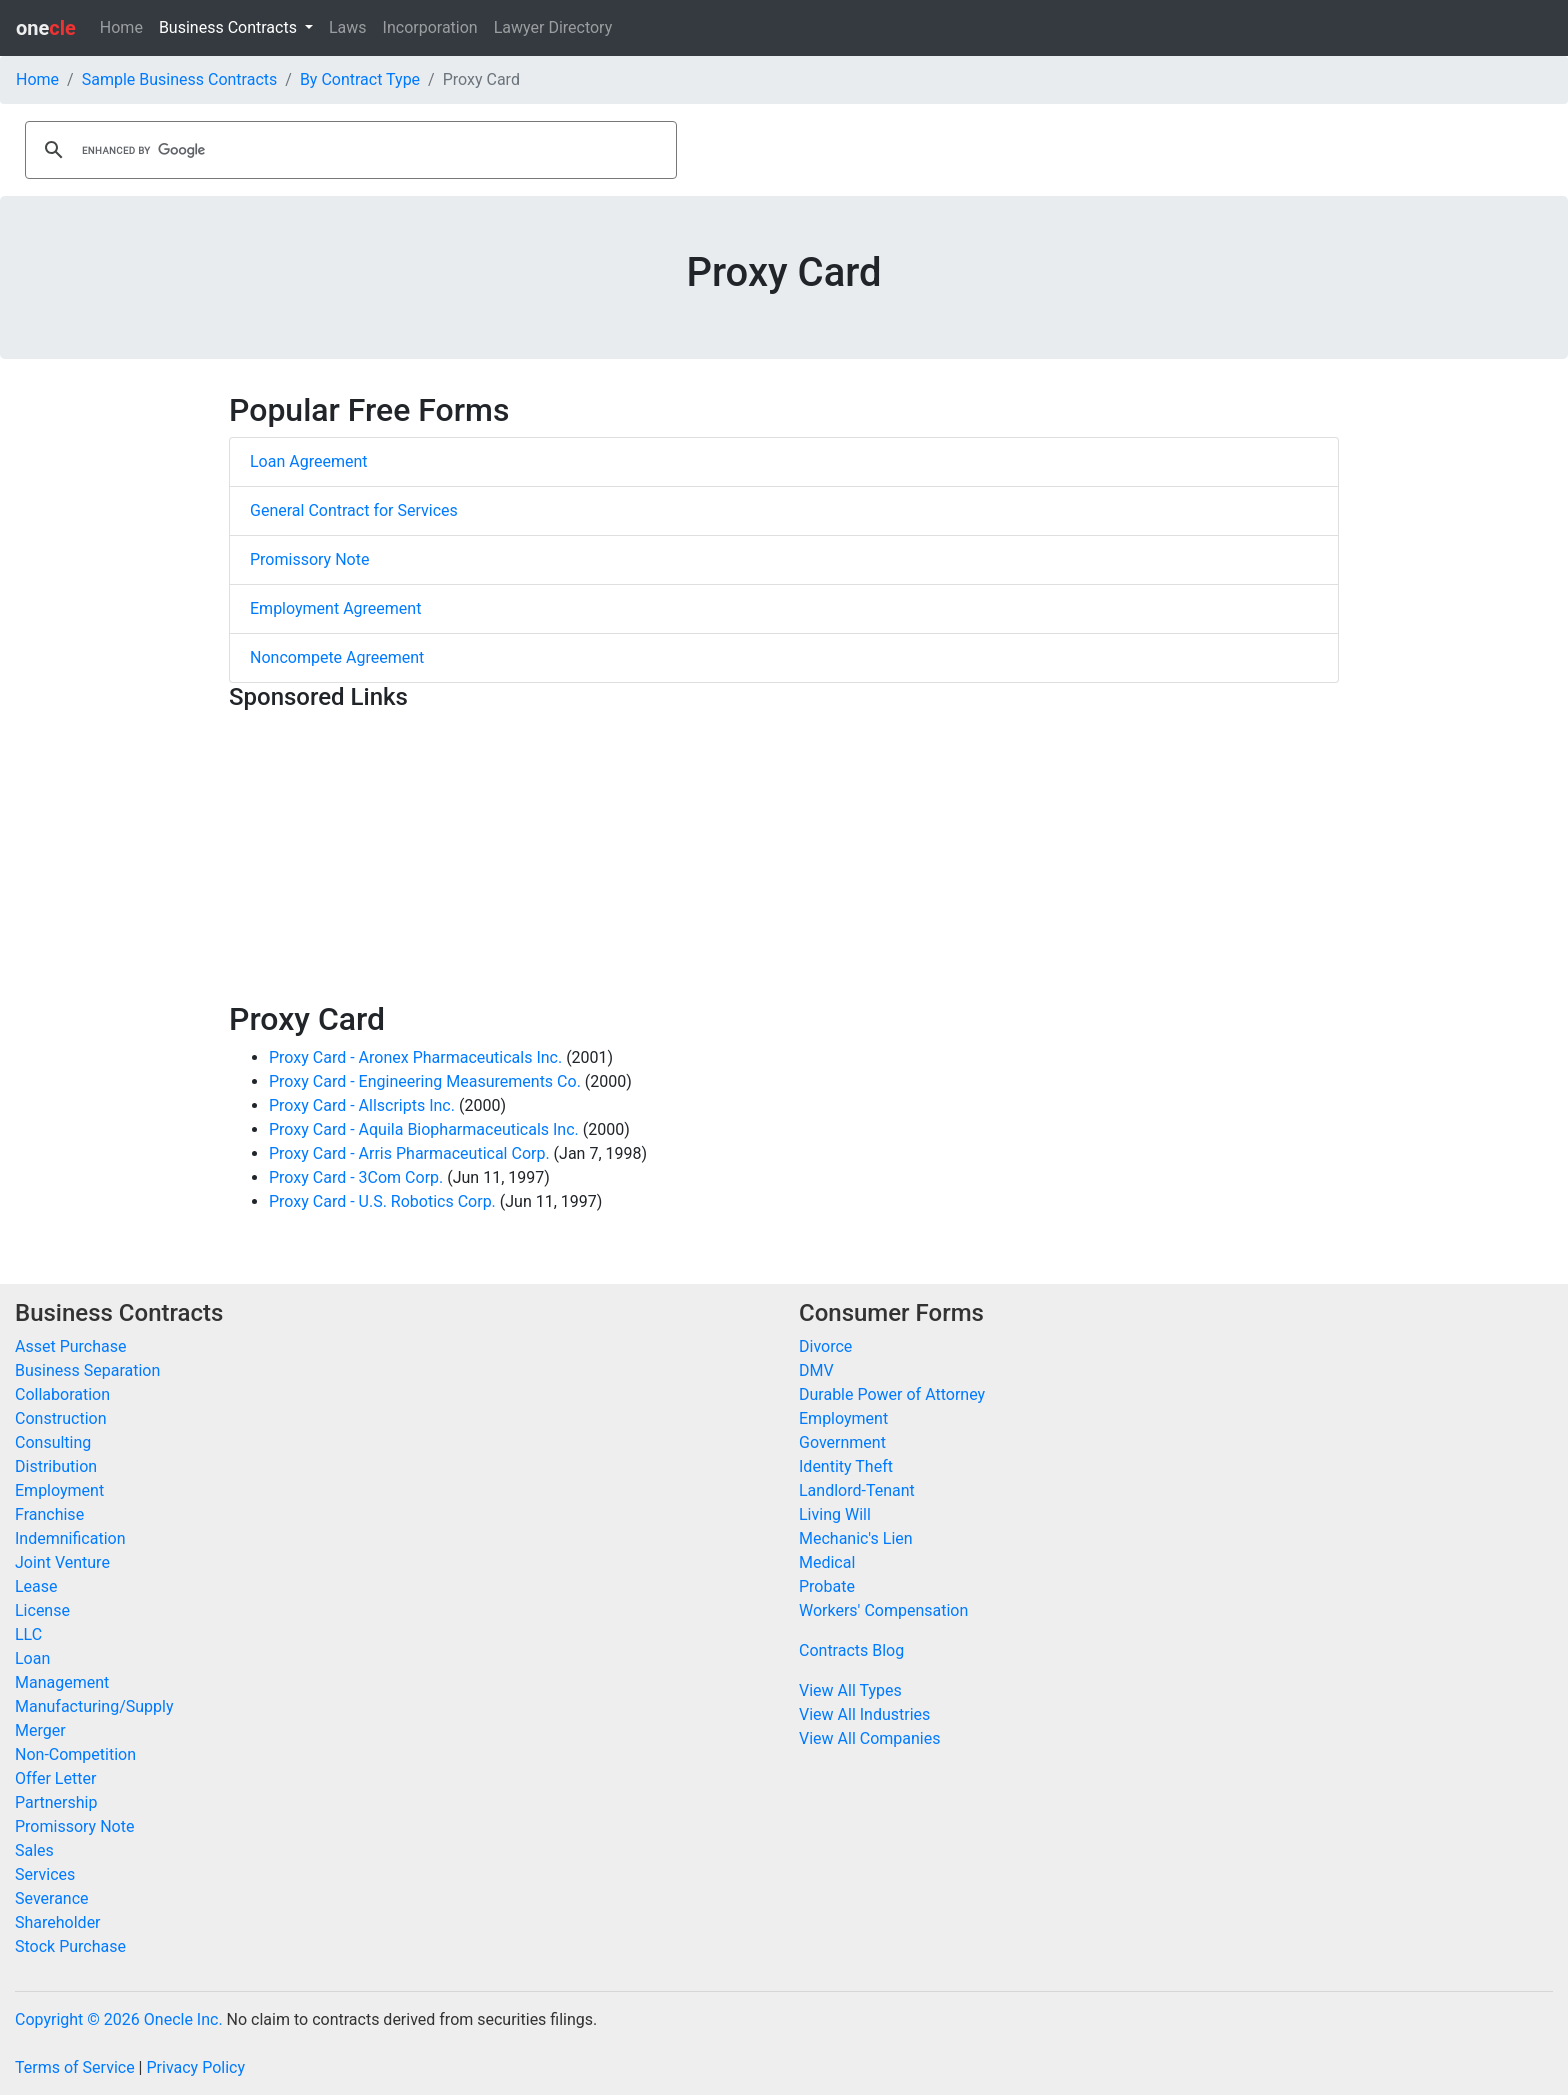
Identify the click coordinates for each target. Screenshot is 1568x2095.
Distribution (56, 1466)
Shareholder (58, 1922)
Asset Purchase (70, 1346)
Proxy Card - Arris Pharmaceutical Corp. (409, 1153)
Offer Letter (55, 1778)
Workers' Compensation (883, 1610)
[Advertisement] (784, 860)
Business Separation (87, 1370)
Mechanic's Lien (856, 1538)
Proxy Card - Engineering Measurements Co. (425, 1081)
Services (45, 1874)
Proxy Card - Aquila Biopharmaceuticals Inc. (424, 1129)
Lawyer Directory (553, 27)
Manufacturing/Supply (94, 1706)
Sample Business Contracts (180, 79)
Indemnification (70, 1538)
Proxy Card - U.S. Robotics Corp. (382, 1201)
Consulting (53, 1442)
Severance (52, 1898)
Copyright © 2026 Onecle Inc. (119, 2019)
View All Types (850, 1690)
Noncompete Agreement (337, 657)
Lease (36, 1586)
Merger (40, 1730)
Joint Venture (62, 1562)
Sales (34, 1850)
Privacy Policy (195, 2067)
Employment (59, 1490)
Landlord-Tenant (857, 1490)
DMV (816, 1370)
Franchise (49, 1514)
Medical (827, 1562)
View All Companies (869, 1738)
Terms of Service (75, 2067)
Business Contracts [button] (230, 27)
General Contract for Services (354, 510)
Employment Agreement (335, 608)
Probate (827, 1586)
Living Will (835, 1514)
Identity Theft (846, 1466)
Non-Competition (75, 1754)
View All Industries (864, 1714)
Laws (348, 27)
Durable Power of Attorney (892, 1394)
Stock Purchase (70, 1946)
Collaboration (62, 1394)
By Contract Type (360, 79)
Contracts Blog (851, 1650)
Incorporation (430, 27)
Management (62, 1682)
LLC (28, 1634)
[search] (348, 150)
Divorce (825, 1346)
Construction (61, 1418)
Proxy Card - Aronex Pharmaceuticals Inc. (415, 1057)
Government (842, 1442)
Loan (32, 1658)
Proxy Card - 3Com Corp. (356, 1177)
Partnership (56, 1802)
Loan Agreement (309, 461)
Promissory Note (309, 559)
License (42, 1610)
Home (121, 27)
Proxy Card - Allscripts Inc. (362, 1105)
